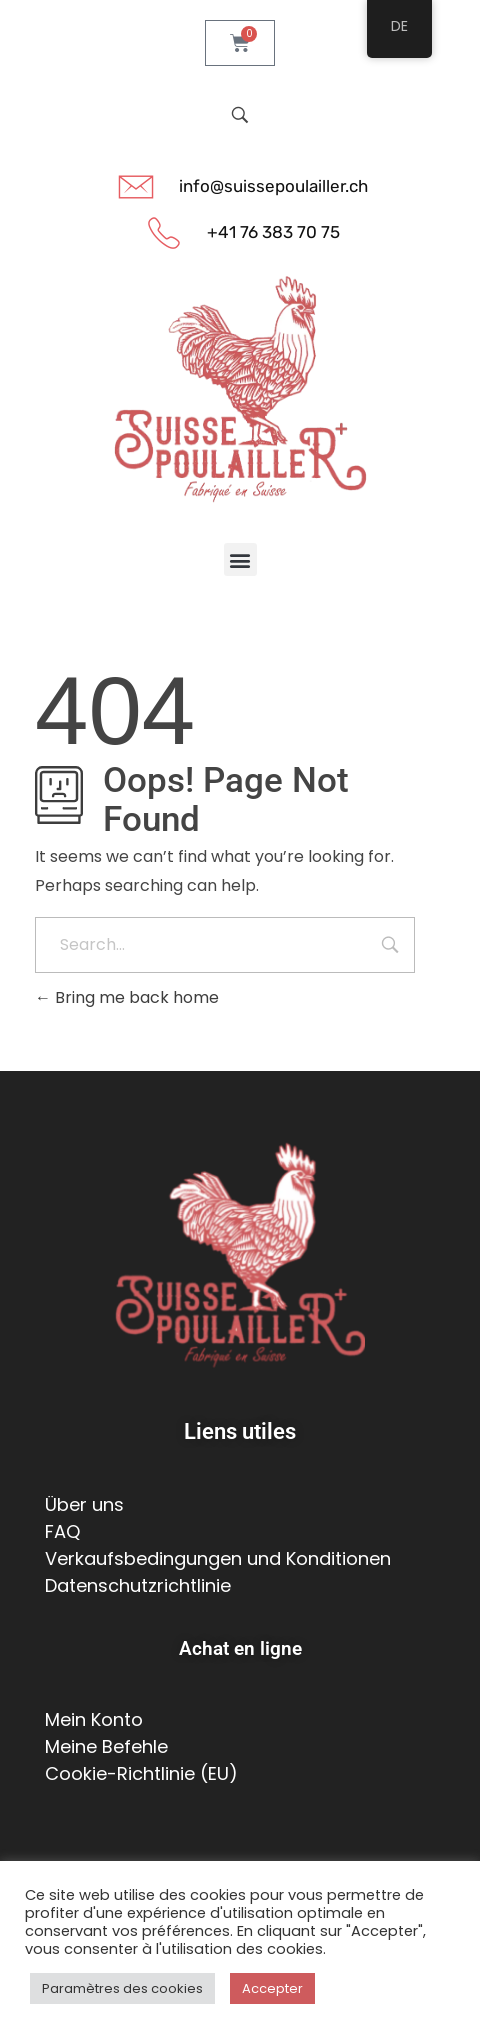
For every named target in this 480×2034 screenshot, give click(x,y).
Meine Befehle (106, 1746)
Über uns (84, 1504)
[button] (240, 559)
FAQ (62, 1531)
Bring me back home (127, 997)
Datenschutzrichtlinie (138, 1585)
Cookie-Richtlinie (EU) (141, 1773)
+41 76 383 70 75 (273, 232)
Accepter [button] (272, 1988)
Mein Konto (94, 1719)
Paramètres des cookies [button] (122, 1988)
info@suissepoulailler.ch (273, 186)
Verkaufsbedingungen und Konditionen (218, 1558)
